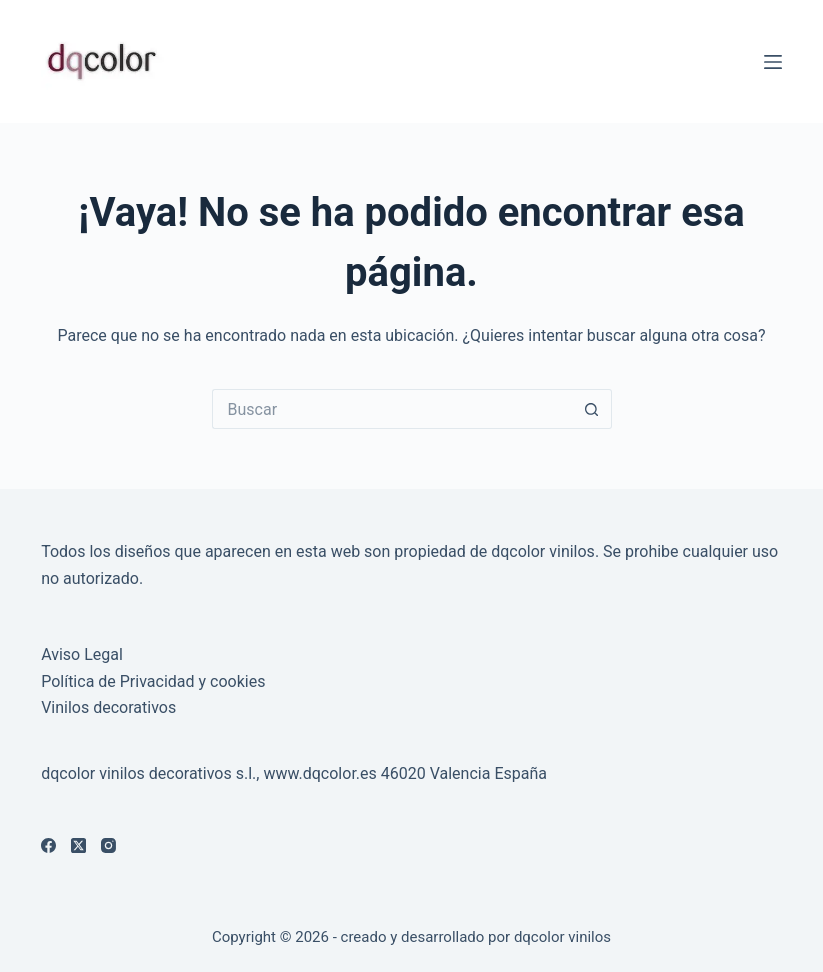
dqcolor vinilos (562, 937)
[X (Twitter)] (78, 845)
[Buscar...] (392, 409)
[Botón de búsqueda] (592, 409)
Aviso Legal (82, 654)
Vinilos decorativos (108, 707)
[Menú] (773, 62)
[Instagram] (108, 845)
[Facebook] (48, 845)
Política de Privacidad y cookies (153, 681)
